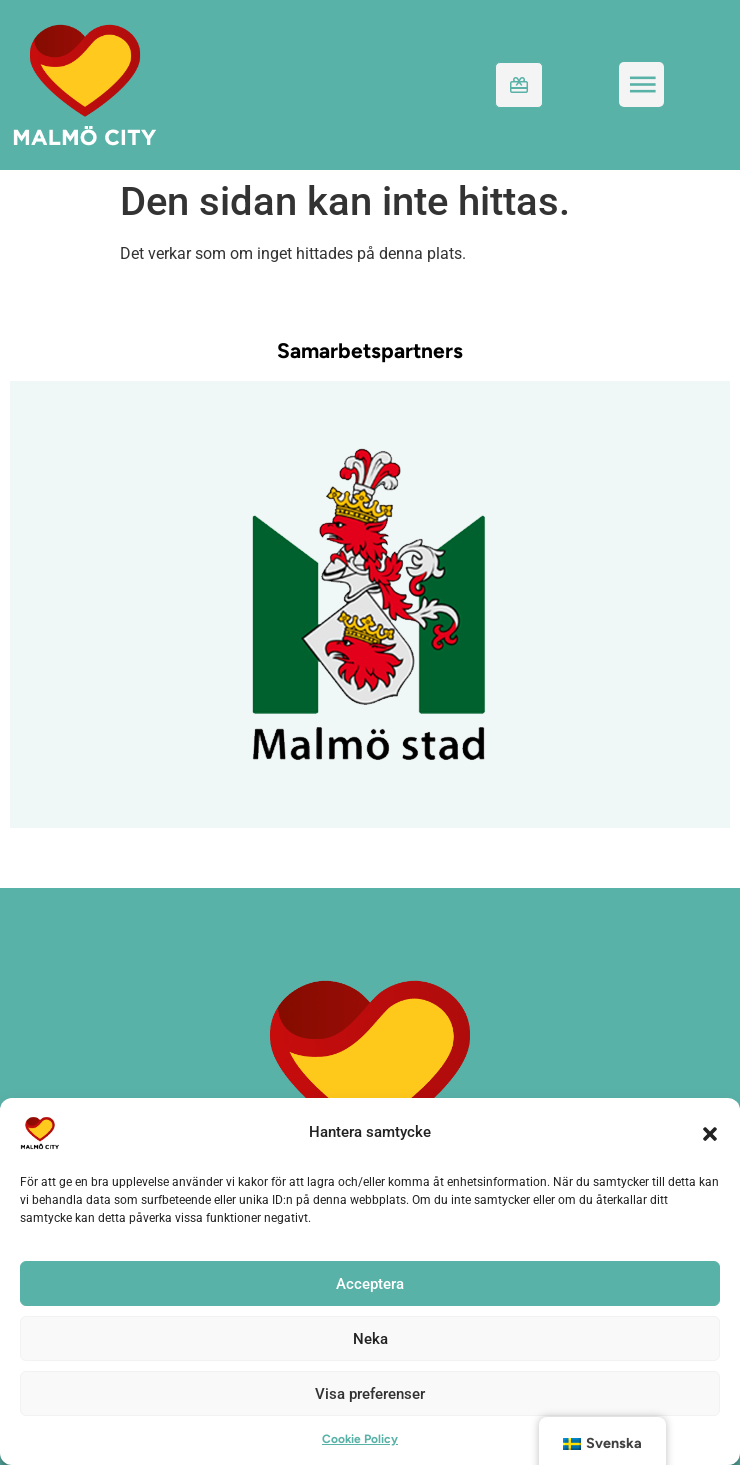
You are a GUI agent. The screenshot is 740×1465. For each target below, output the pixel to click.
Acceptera (370, 1284)
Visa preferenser (370, 1394)
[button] (710, 1133)
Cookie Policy (360, 1439)
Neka (370, 1339)
